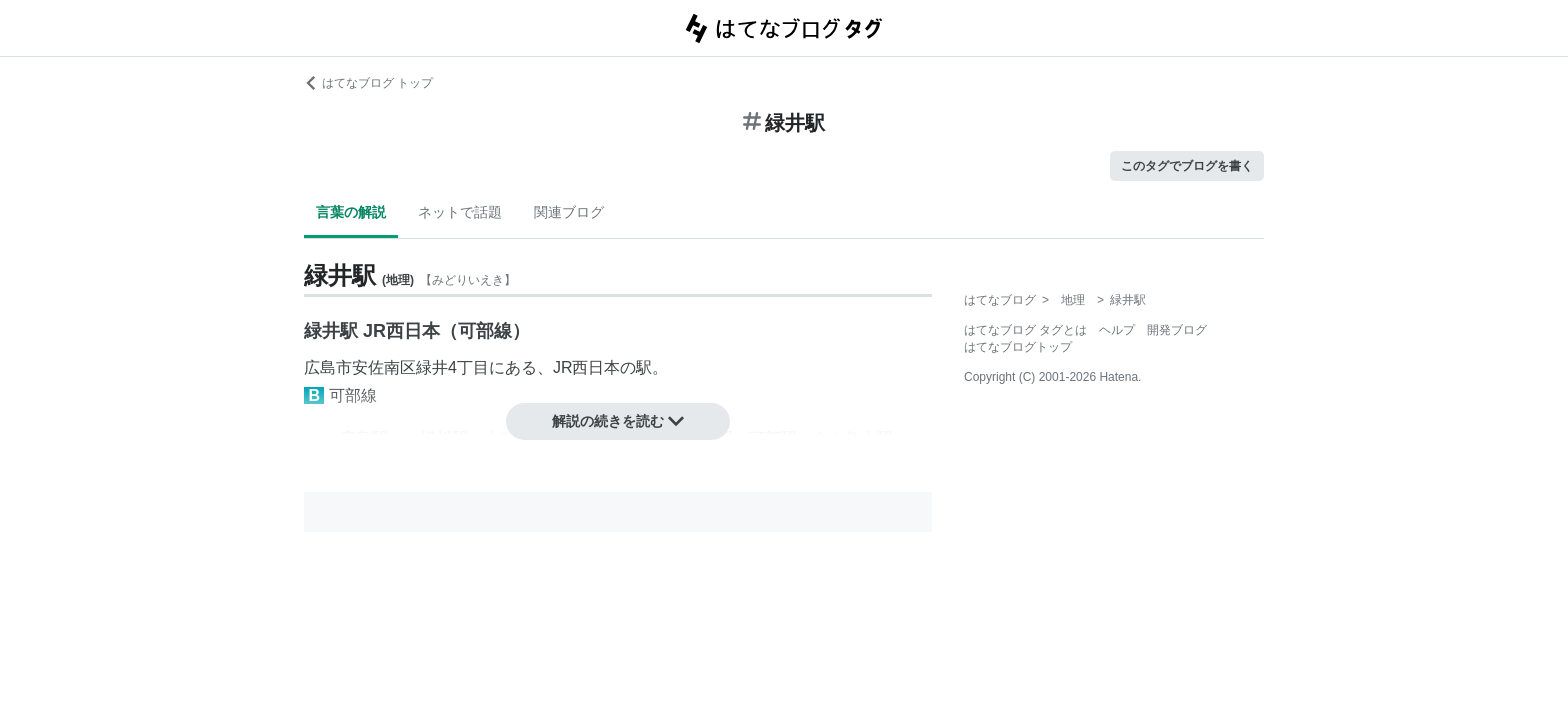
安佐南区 (384, 367)
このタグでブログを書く (1187, 166)
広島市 (328, 367)
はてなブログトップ (1018, 347)
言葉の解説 (351, 212)
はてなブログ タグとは (1025, 330)
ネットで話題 (460, 212)
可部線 (353, 395)
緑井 (432, 367)
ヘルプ (1117, 330)
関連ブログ (569, 212)
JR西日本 (587, 367)
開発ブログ (1177, 330)
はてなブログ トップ (368, 83)
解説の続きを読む (618, 421)
